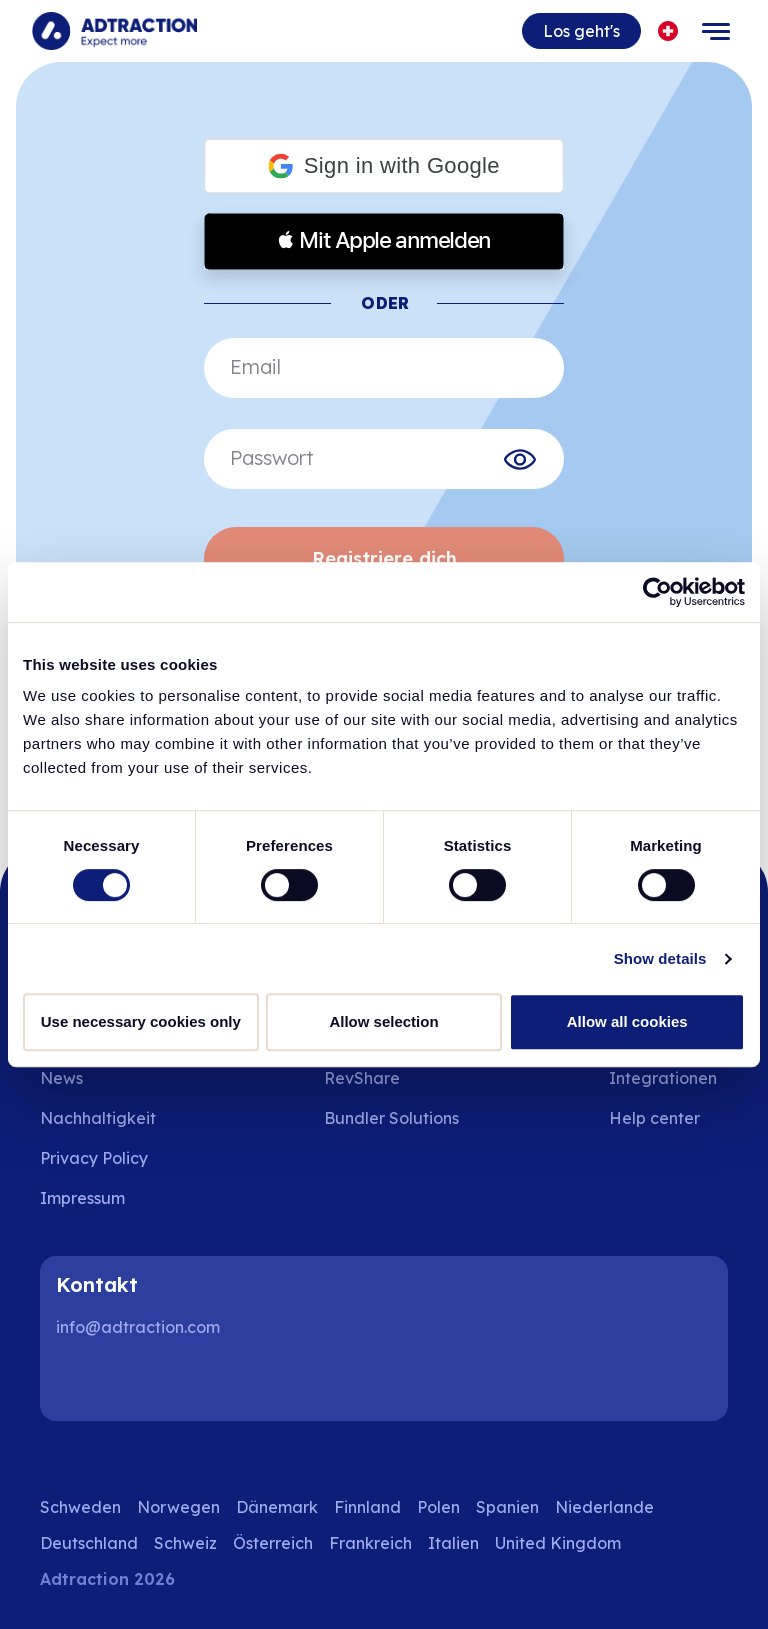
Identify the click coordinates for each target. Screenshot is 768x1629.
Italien (453, 1543)
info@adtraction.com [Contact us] (138, 1327)
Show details (660, 958)
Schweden (80, 1507)
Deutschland (89, 1543)
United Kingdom (558, 1543)
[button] (384, 166)
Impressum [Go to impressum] (82, 1198)
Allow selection (383, 1021)
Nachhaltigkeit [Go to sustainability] (98, 1118)
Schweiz (185, 1543)
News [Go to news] (61, 1078)
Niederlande (604, 1507)
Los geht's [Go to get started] (581, 31)
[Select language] (668, 31)
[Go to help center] (668, 1118)
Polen (438, 1507)
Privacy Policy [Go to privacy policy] (94, 1158)
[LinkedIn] (80, 1381)
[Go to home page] (114, 31)
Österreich (273, 1543)
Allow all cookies (627, 1021)
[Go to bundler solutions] (405, 1118)
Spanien (507, 1507)
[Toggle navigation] (716, 31)
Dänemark (277, 1507)
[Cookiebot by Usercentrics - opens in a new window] (657, 592)
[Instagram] (144, 1381)
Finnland (367, 1507)
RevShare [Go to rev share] (362, 1078)
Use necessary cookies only (141, 1021)
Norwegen (178, 1507)
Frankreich (370, 1543)
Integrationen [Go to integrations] (663, 1078)
